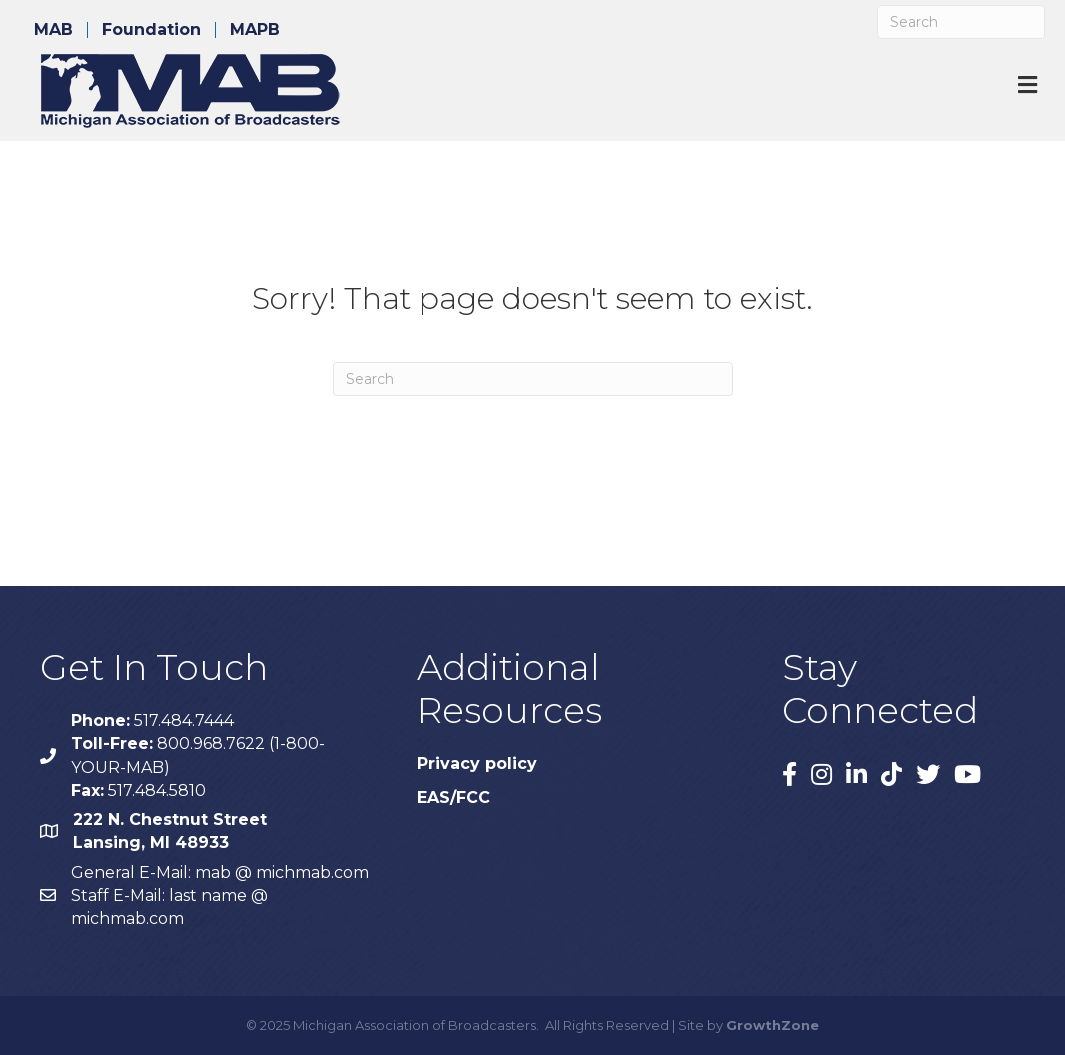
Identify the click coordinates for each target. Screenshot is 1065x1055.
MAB (53, 30)
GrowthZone (772, 1025)
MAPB (255, 30)
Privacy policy (477, 763)
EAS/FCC (453, 797)
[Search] (961, 22)
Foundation (151, 30)
